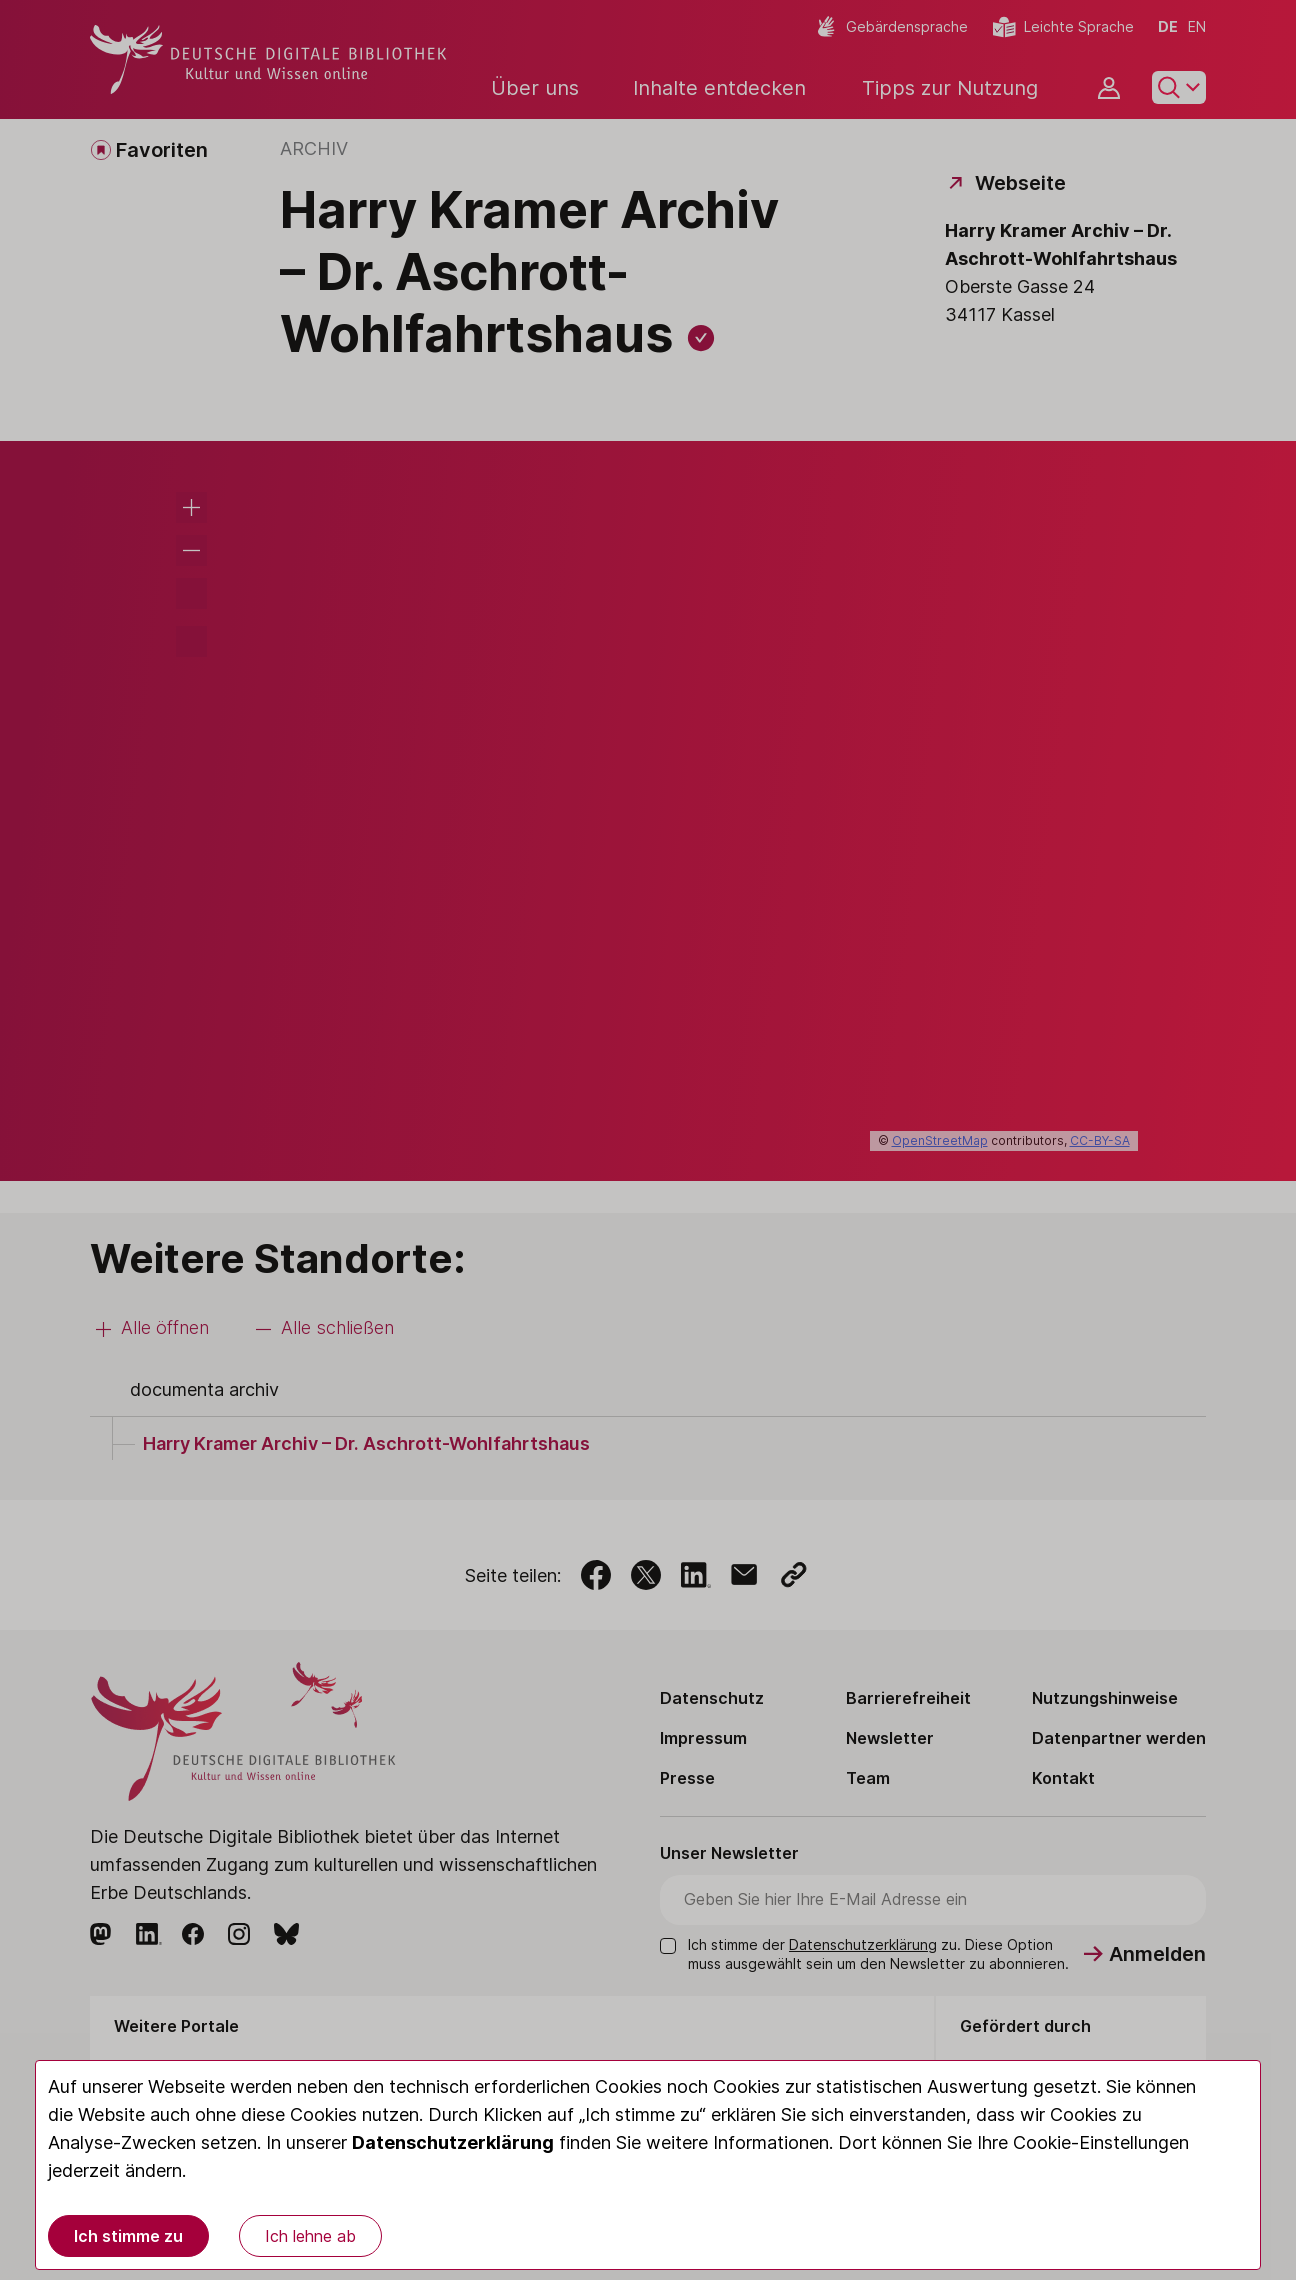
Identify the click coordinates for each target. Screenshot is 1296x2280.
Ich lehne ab (310, 2236)
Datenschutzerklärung (453, 2142)
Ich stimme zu (128, 2236)
